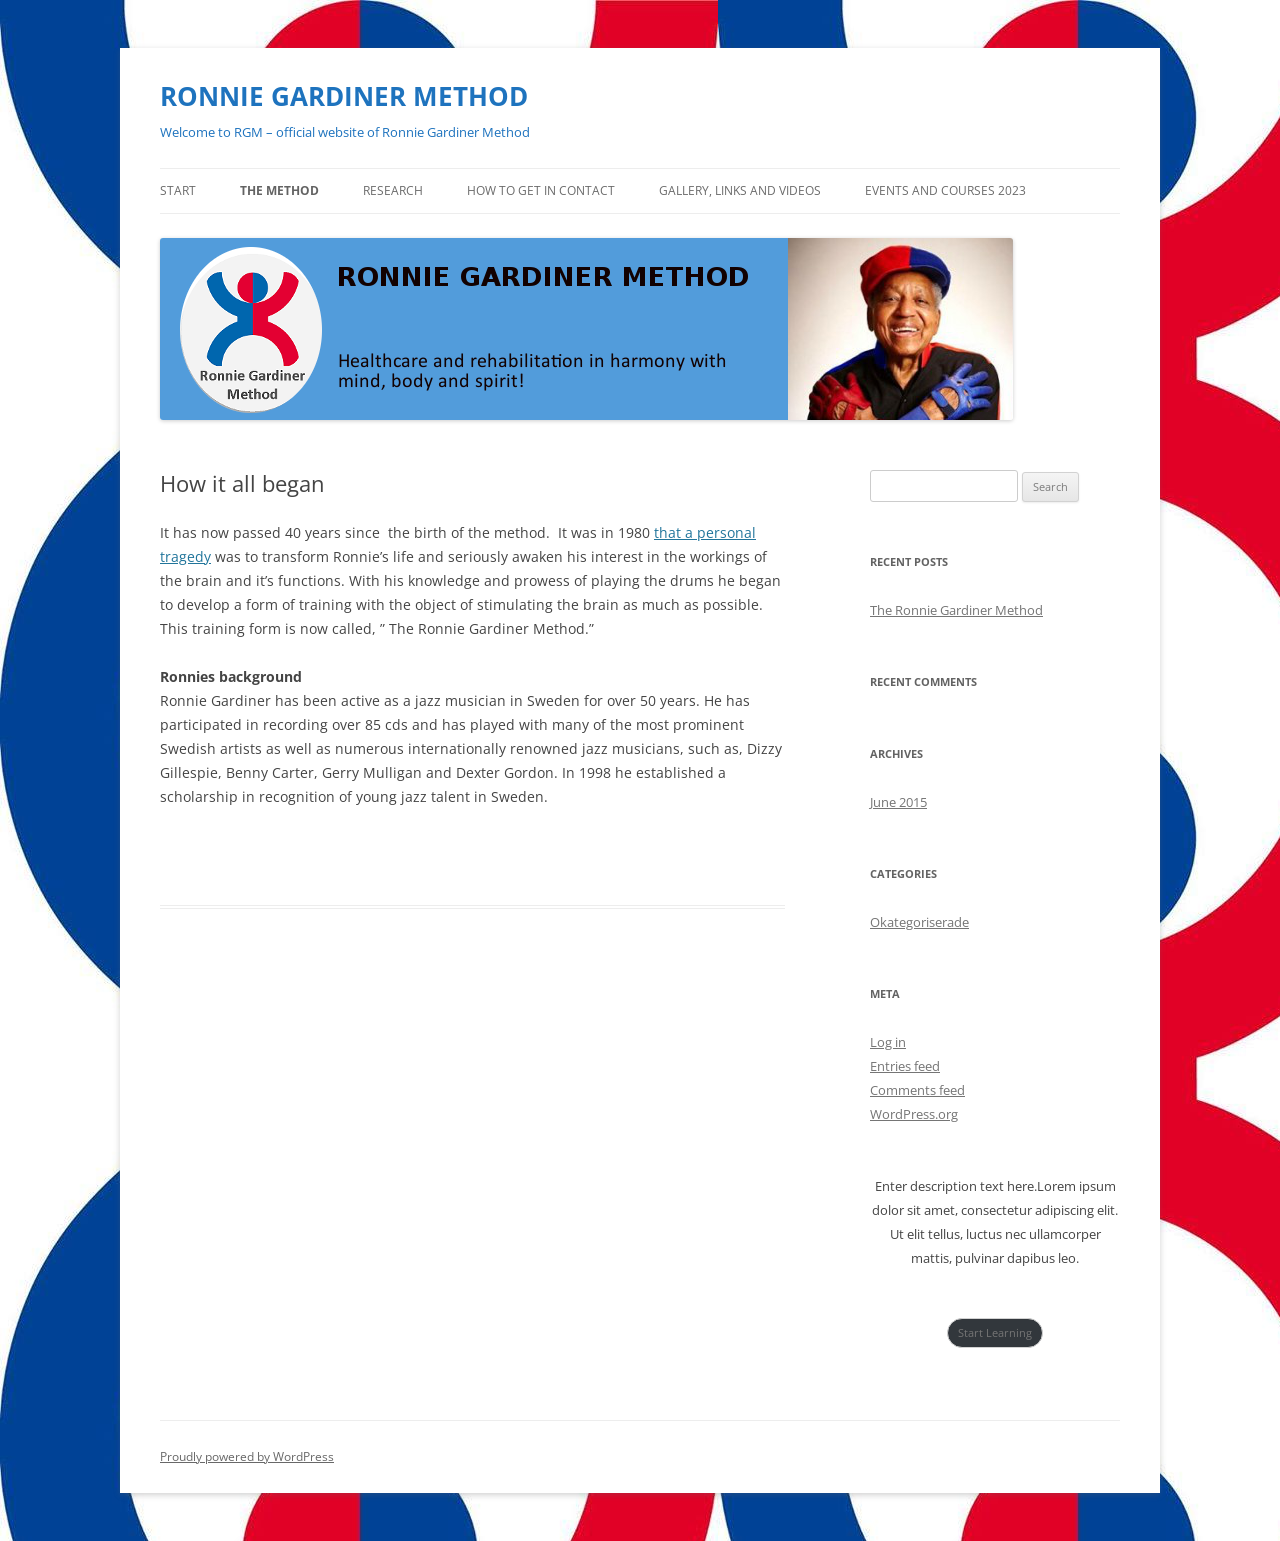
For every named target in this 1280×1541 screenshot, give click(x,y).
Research (393, 190)
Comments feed (917, 1090)
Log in (888, 1042)
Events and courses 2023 (945, 190)
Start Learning (995, 1332)
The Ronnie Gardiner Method (956, 610)
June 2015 (898, 802)
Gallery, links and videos (740, 190)
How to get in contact (541, 190)
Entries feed (905, 1066)
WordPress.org (914, 1114)
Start (178, 190)
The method (279, 190)
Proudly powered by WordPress (247, 1456)
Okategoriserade (919, 922)
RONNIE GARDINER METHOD (344, 96)
